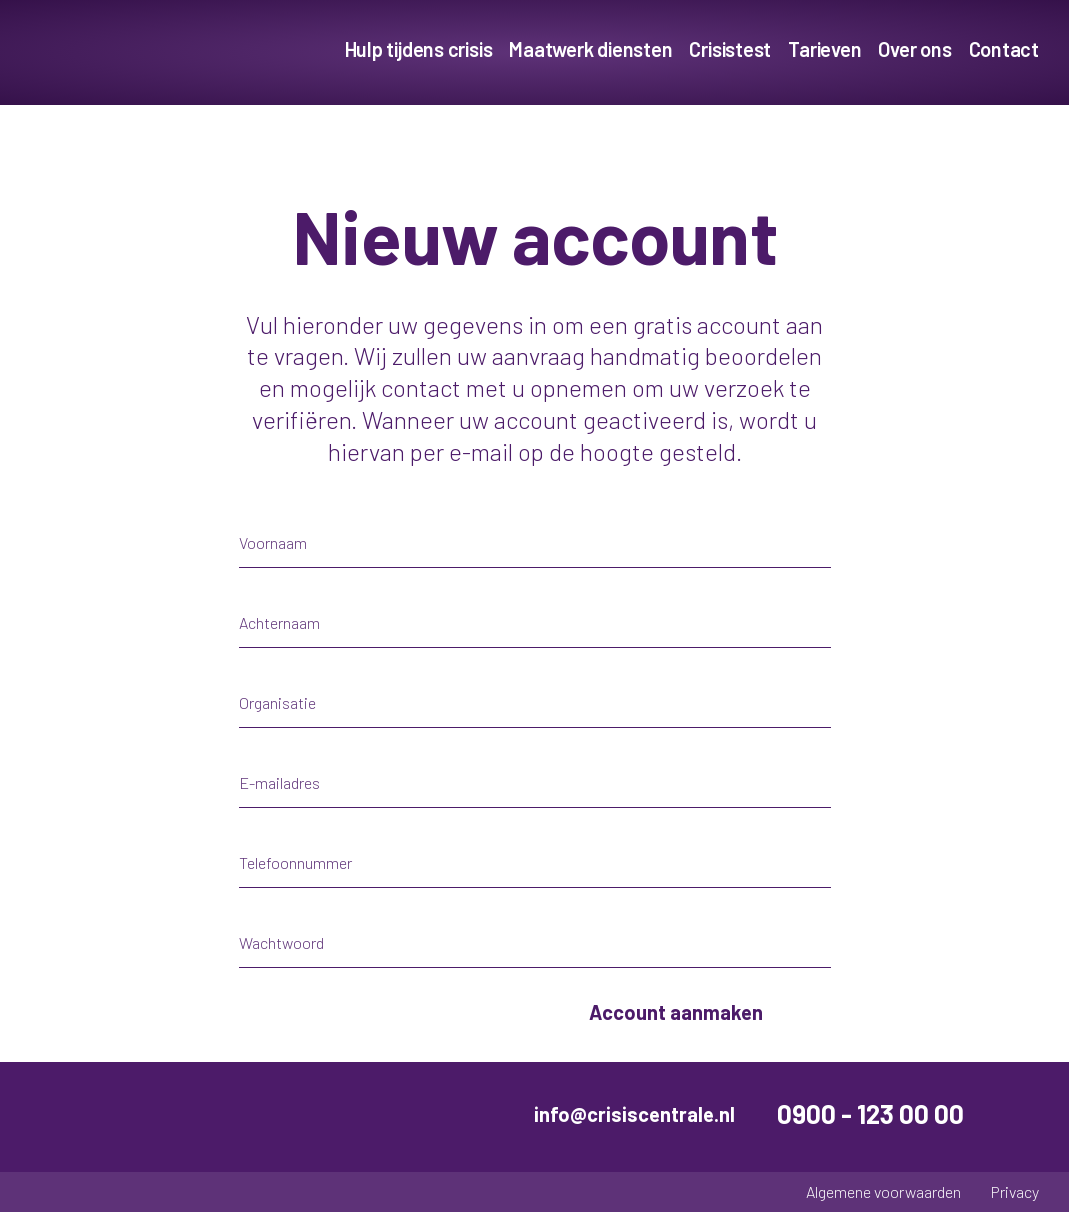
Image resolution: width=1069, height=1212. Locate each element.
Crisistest (730, 49)
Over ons (914, 49)
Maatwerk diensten (590, 49)
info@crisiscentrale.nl (634, 1114)
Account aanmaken (676, 1012)
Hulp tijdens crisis (419, 49)
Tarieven (824, 49)
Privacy (1015, 1191)
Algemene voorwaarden (883, 1191)
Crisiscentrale (144, 52)
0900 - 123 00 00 (870, 1114)
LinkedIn (1023, 1114)
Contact (1004, 49)
